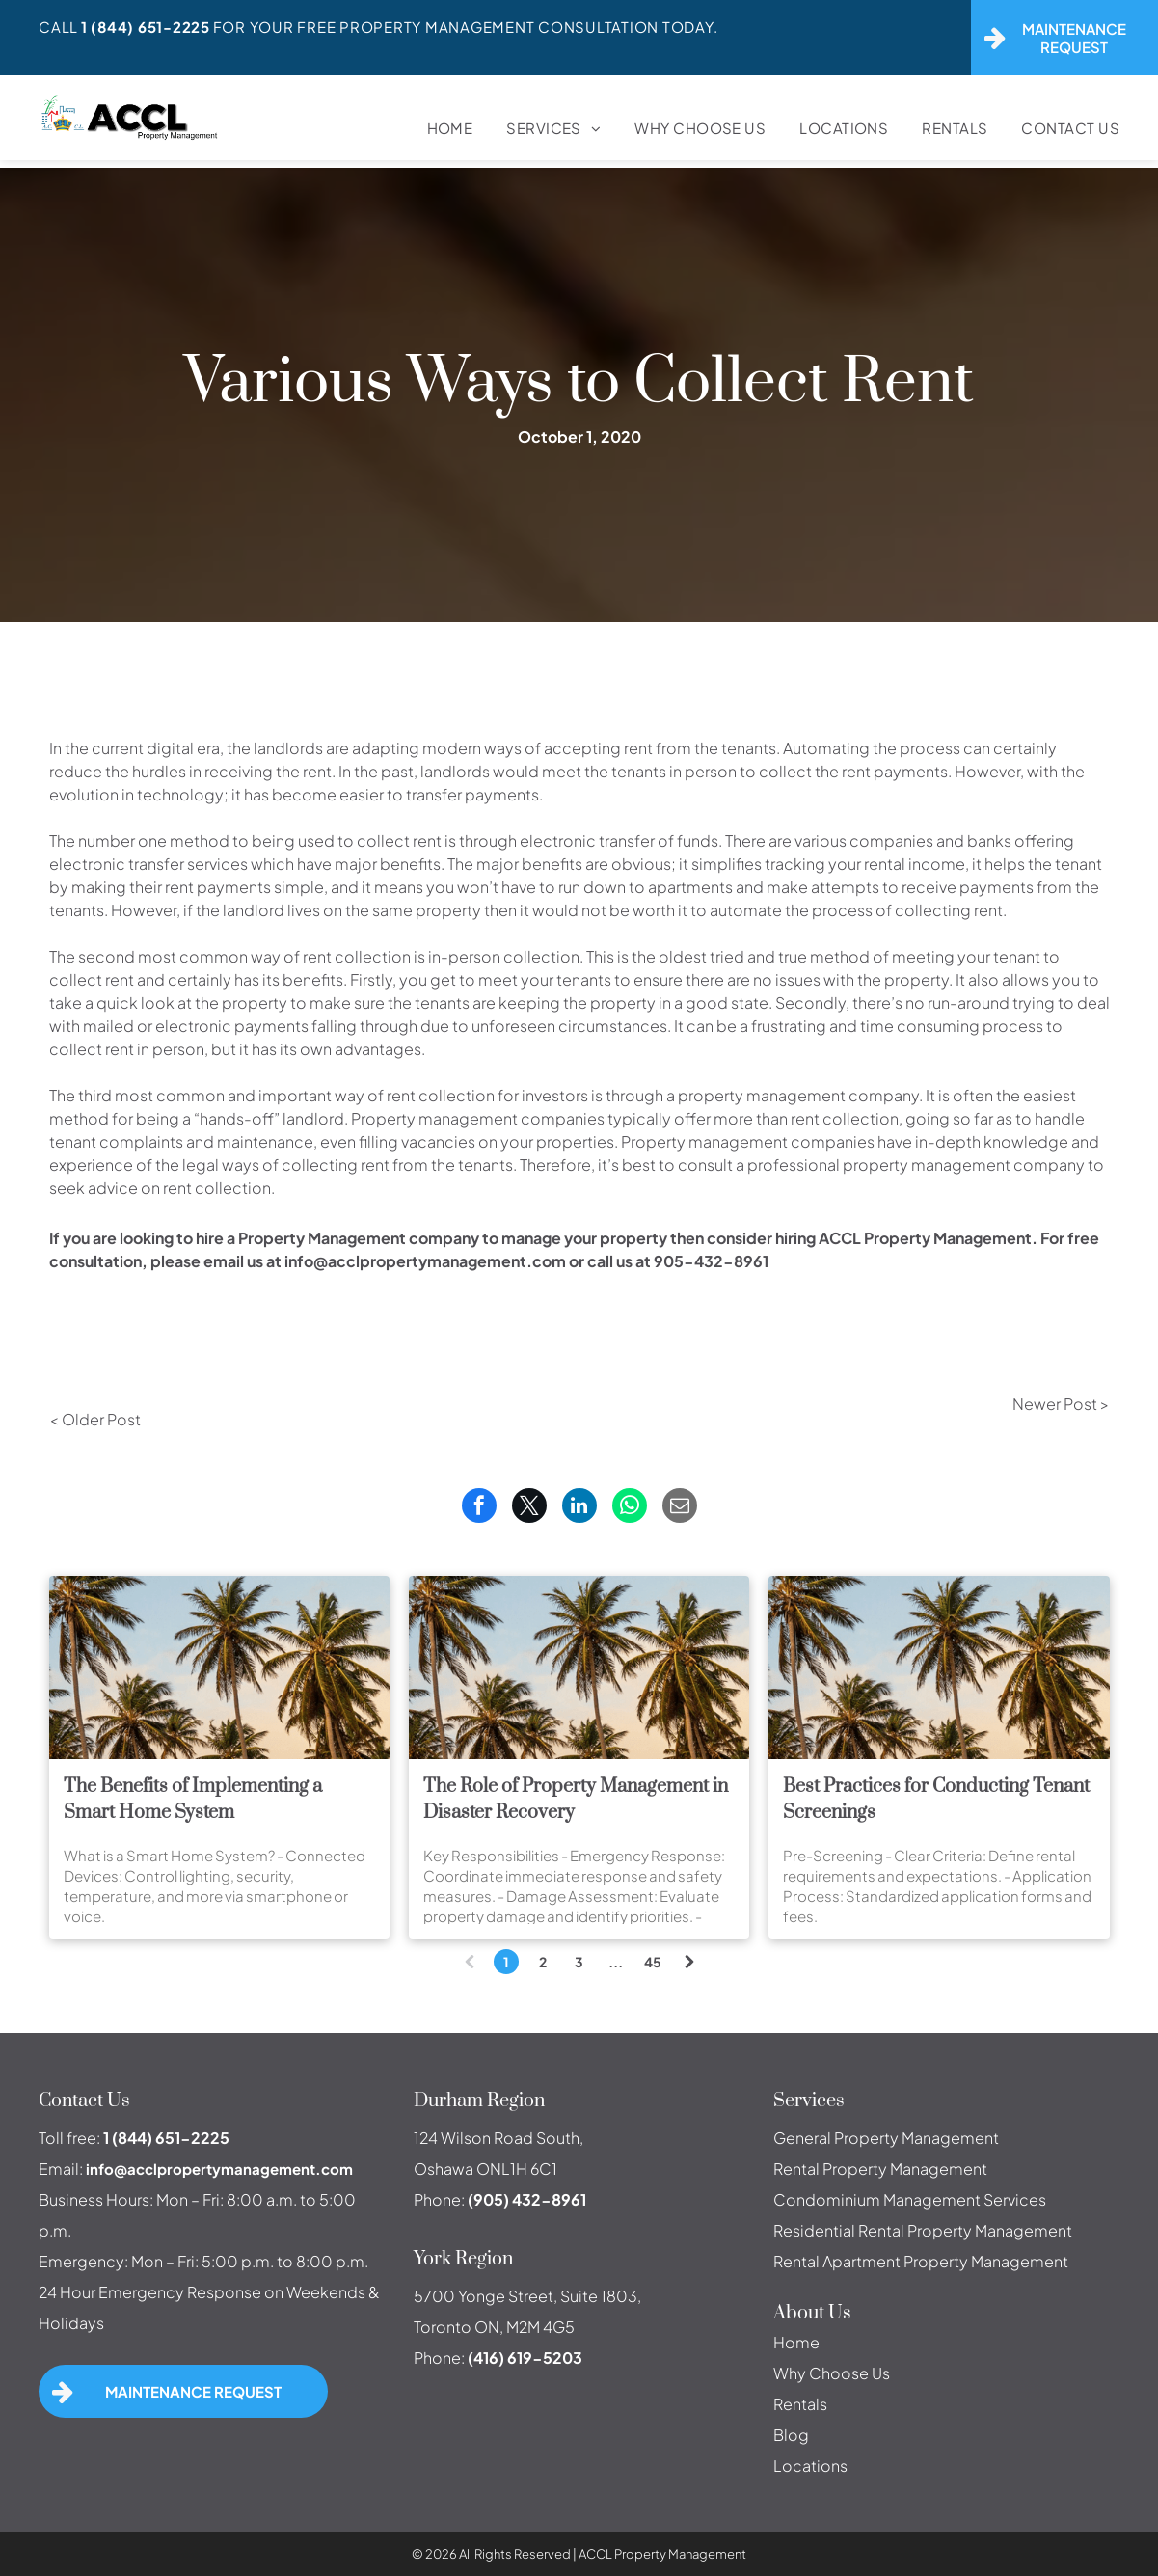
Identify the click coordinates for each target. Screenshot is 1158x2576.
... (615, 1961)
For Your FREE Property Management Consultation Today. (465, 26)
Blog (791, 2435)
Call (58, 26)
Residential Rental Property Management (922, 2230)
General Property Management (886, 2138)
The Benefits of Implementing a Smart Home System (193, 1800)
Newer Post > (1061, 1404)
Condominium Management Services (909, 2199)
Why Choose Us (831, 2373)
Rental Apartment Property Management (920, 2261)
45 (652, 1961)
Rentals (800, 2404)
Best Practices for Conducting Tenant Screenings (936, 1800)
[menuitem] (433, 128)
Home (796, 2342)
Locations (810, 2465)
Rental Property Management (880, 2168)
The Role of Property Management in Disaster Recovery (575, 1800)
